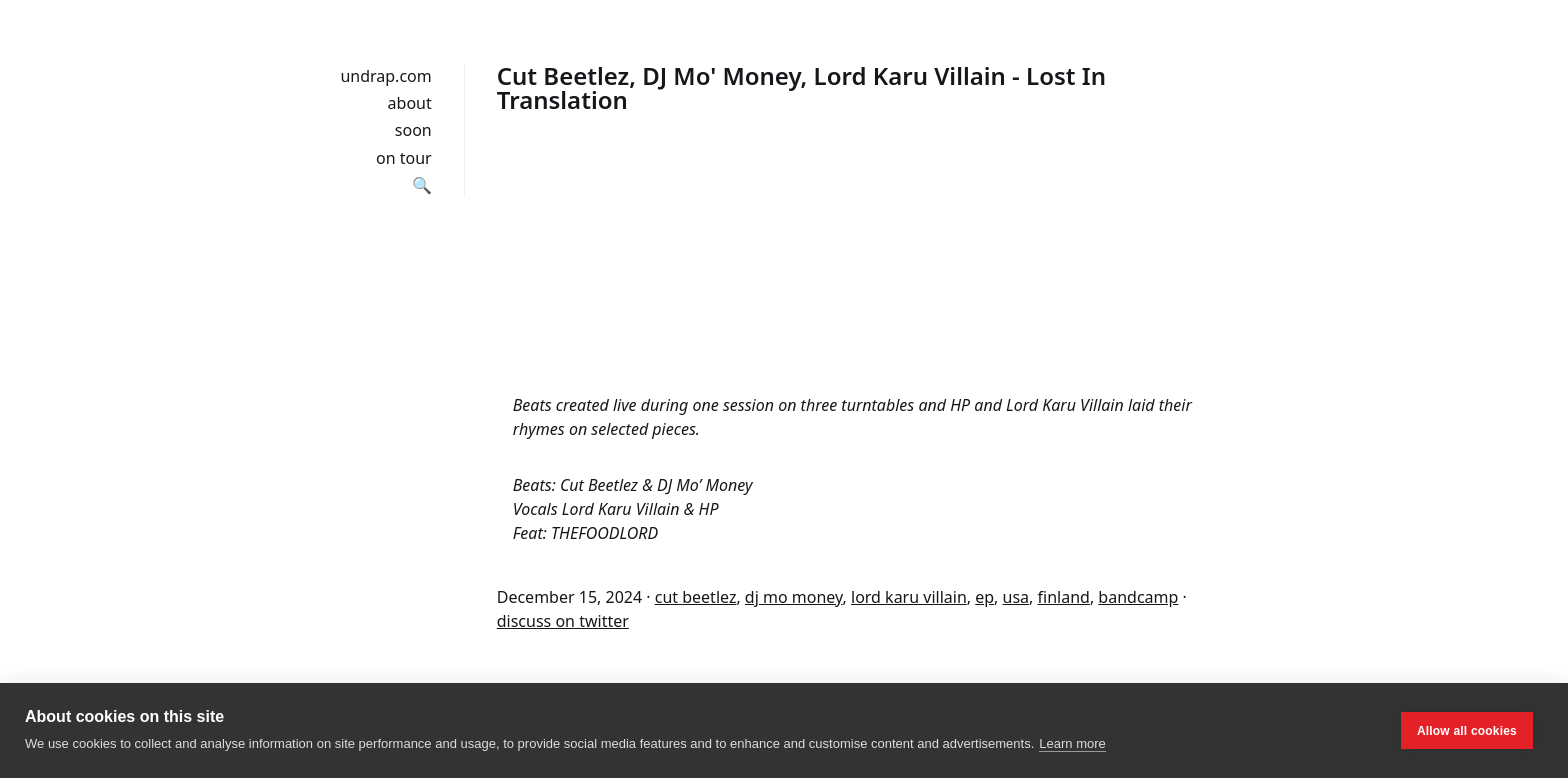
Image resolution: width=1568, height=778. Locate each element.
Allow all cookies (1467, 731)
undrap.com (385, 76)
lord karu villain (909, 597)
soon (413, 130)
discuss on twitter (563, 621)
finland (1064, 597)
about (410, 103)
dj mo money (794, 597)
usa (1016, 597)
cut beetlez (696, 597)
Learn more (1072, 743)
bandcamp (1138, 597)
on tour (404, 158)
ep (984, 597)
